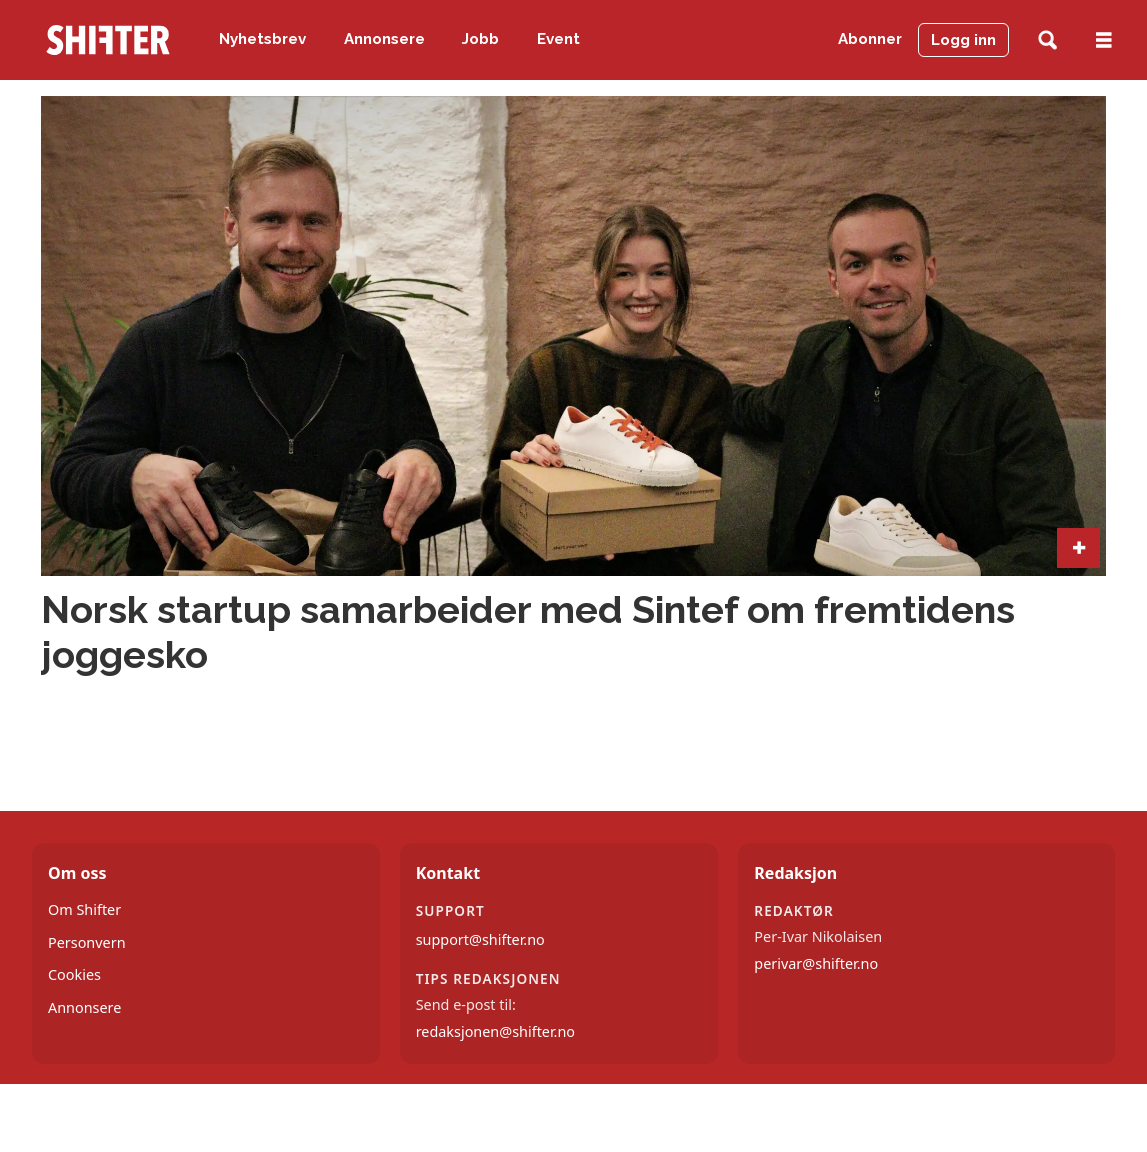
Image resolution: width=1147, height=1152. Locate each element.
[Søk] (1047, 40)
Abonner (870, 39)
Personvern (87, 942)
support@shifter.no (480, 939)
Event (558, 39)
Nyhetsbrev (262, 39)
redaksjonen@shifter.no (495, 1031)
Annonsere (384, 39)
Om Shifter (84, 909)
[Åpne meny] (1104, 40)
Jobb (480, 39)
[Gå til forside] (108, 40)
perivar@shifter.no (816, 963)
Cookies (74, 974)
